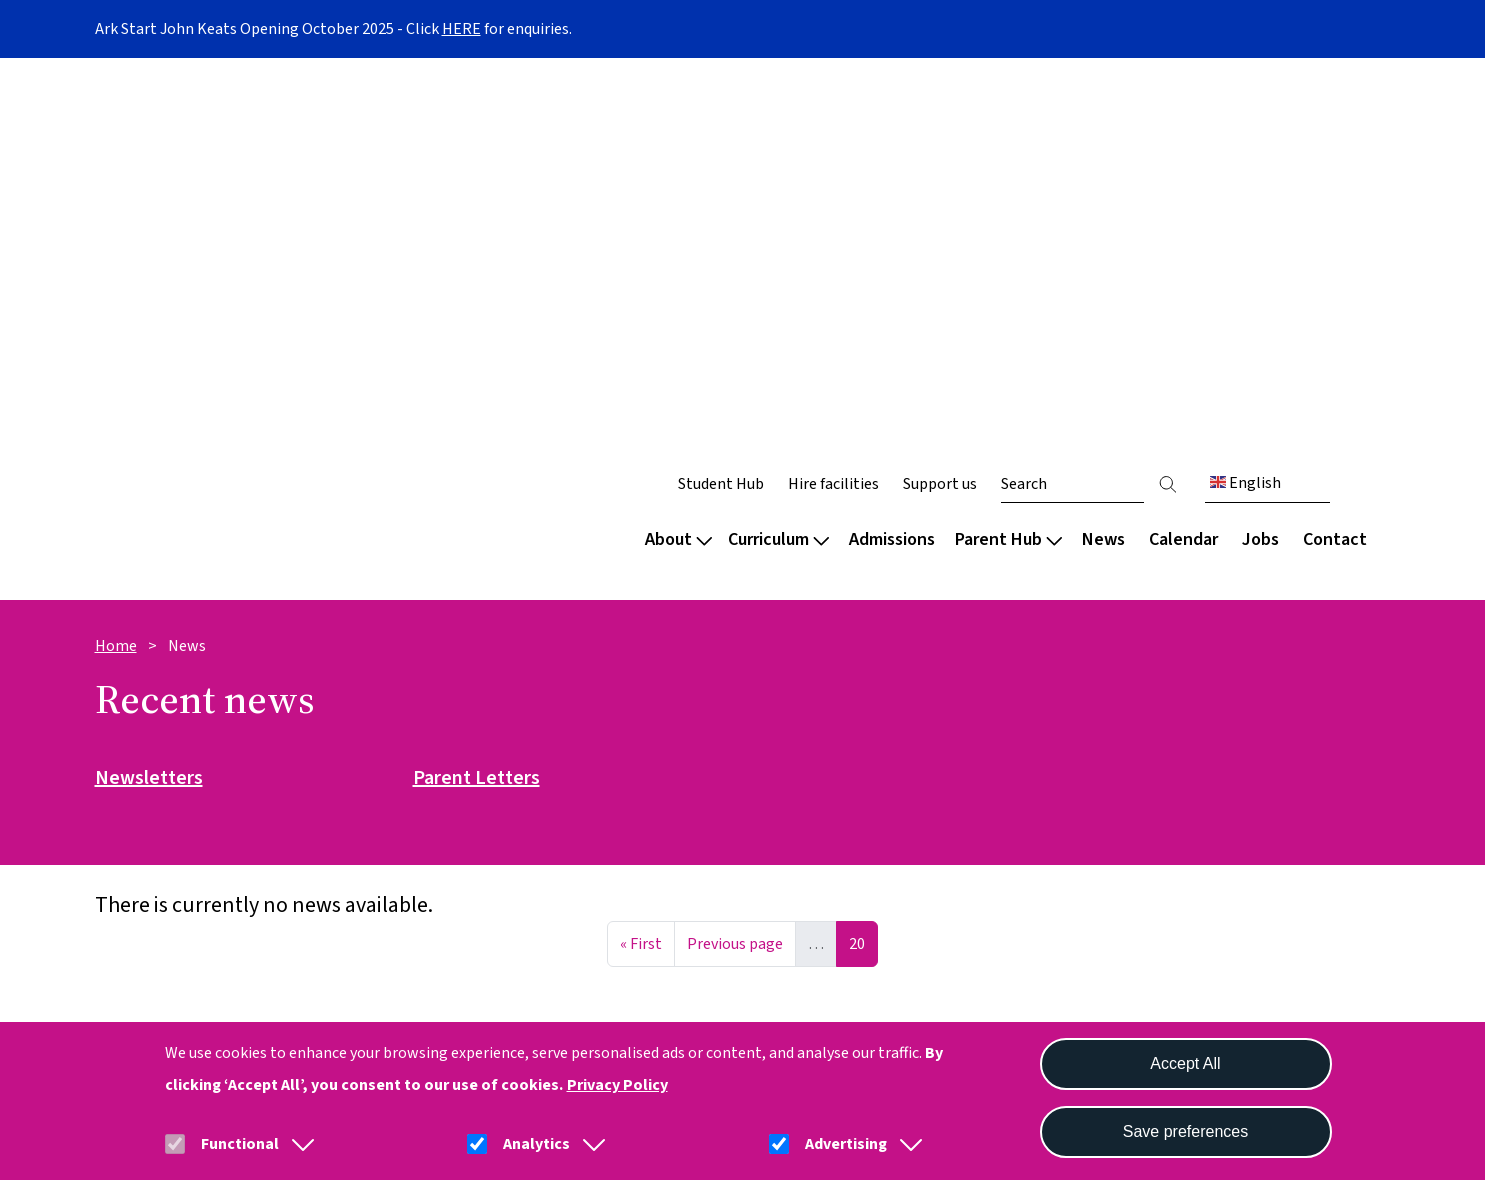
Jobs (1260, 167)
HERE (461, 29)
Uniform (1110, 839)
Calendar (1183, 167)
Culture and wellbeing (503, 737)
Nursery (124, 737)
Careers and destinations (844, 839)
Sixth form (134, 839)
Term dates (1122, 737)
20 (863, 569)
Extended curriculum (827, 805)
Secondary (134, 805)
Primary (124, 771)
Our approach (801, 737)
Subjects (782, 771)
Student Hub (721, 112)
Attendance (1122, 771)
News (1103, 167)
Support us (940, 112)
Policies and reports (497, 805)
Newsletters (149, 407)
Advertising (846, 1144)
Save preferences (1185, 1131)
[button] (299, 1144)
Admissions (892, 167)
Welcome (131, 703)
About (678, 167)
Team (444, 771)
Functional (240, 1144)
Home (116, 274)
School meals (1128, 805)
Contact (1335, 167)
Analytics (536, 1144)
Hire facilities (833, 112)
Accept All (1185, 1063)
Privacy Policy (617, 1085)
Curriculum (778, 167)
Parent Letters (476, 407)
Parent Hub (1008, 167)
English (1245, 111)
